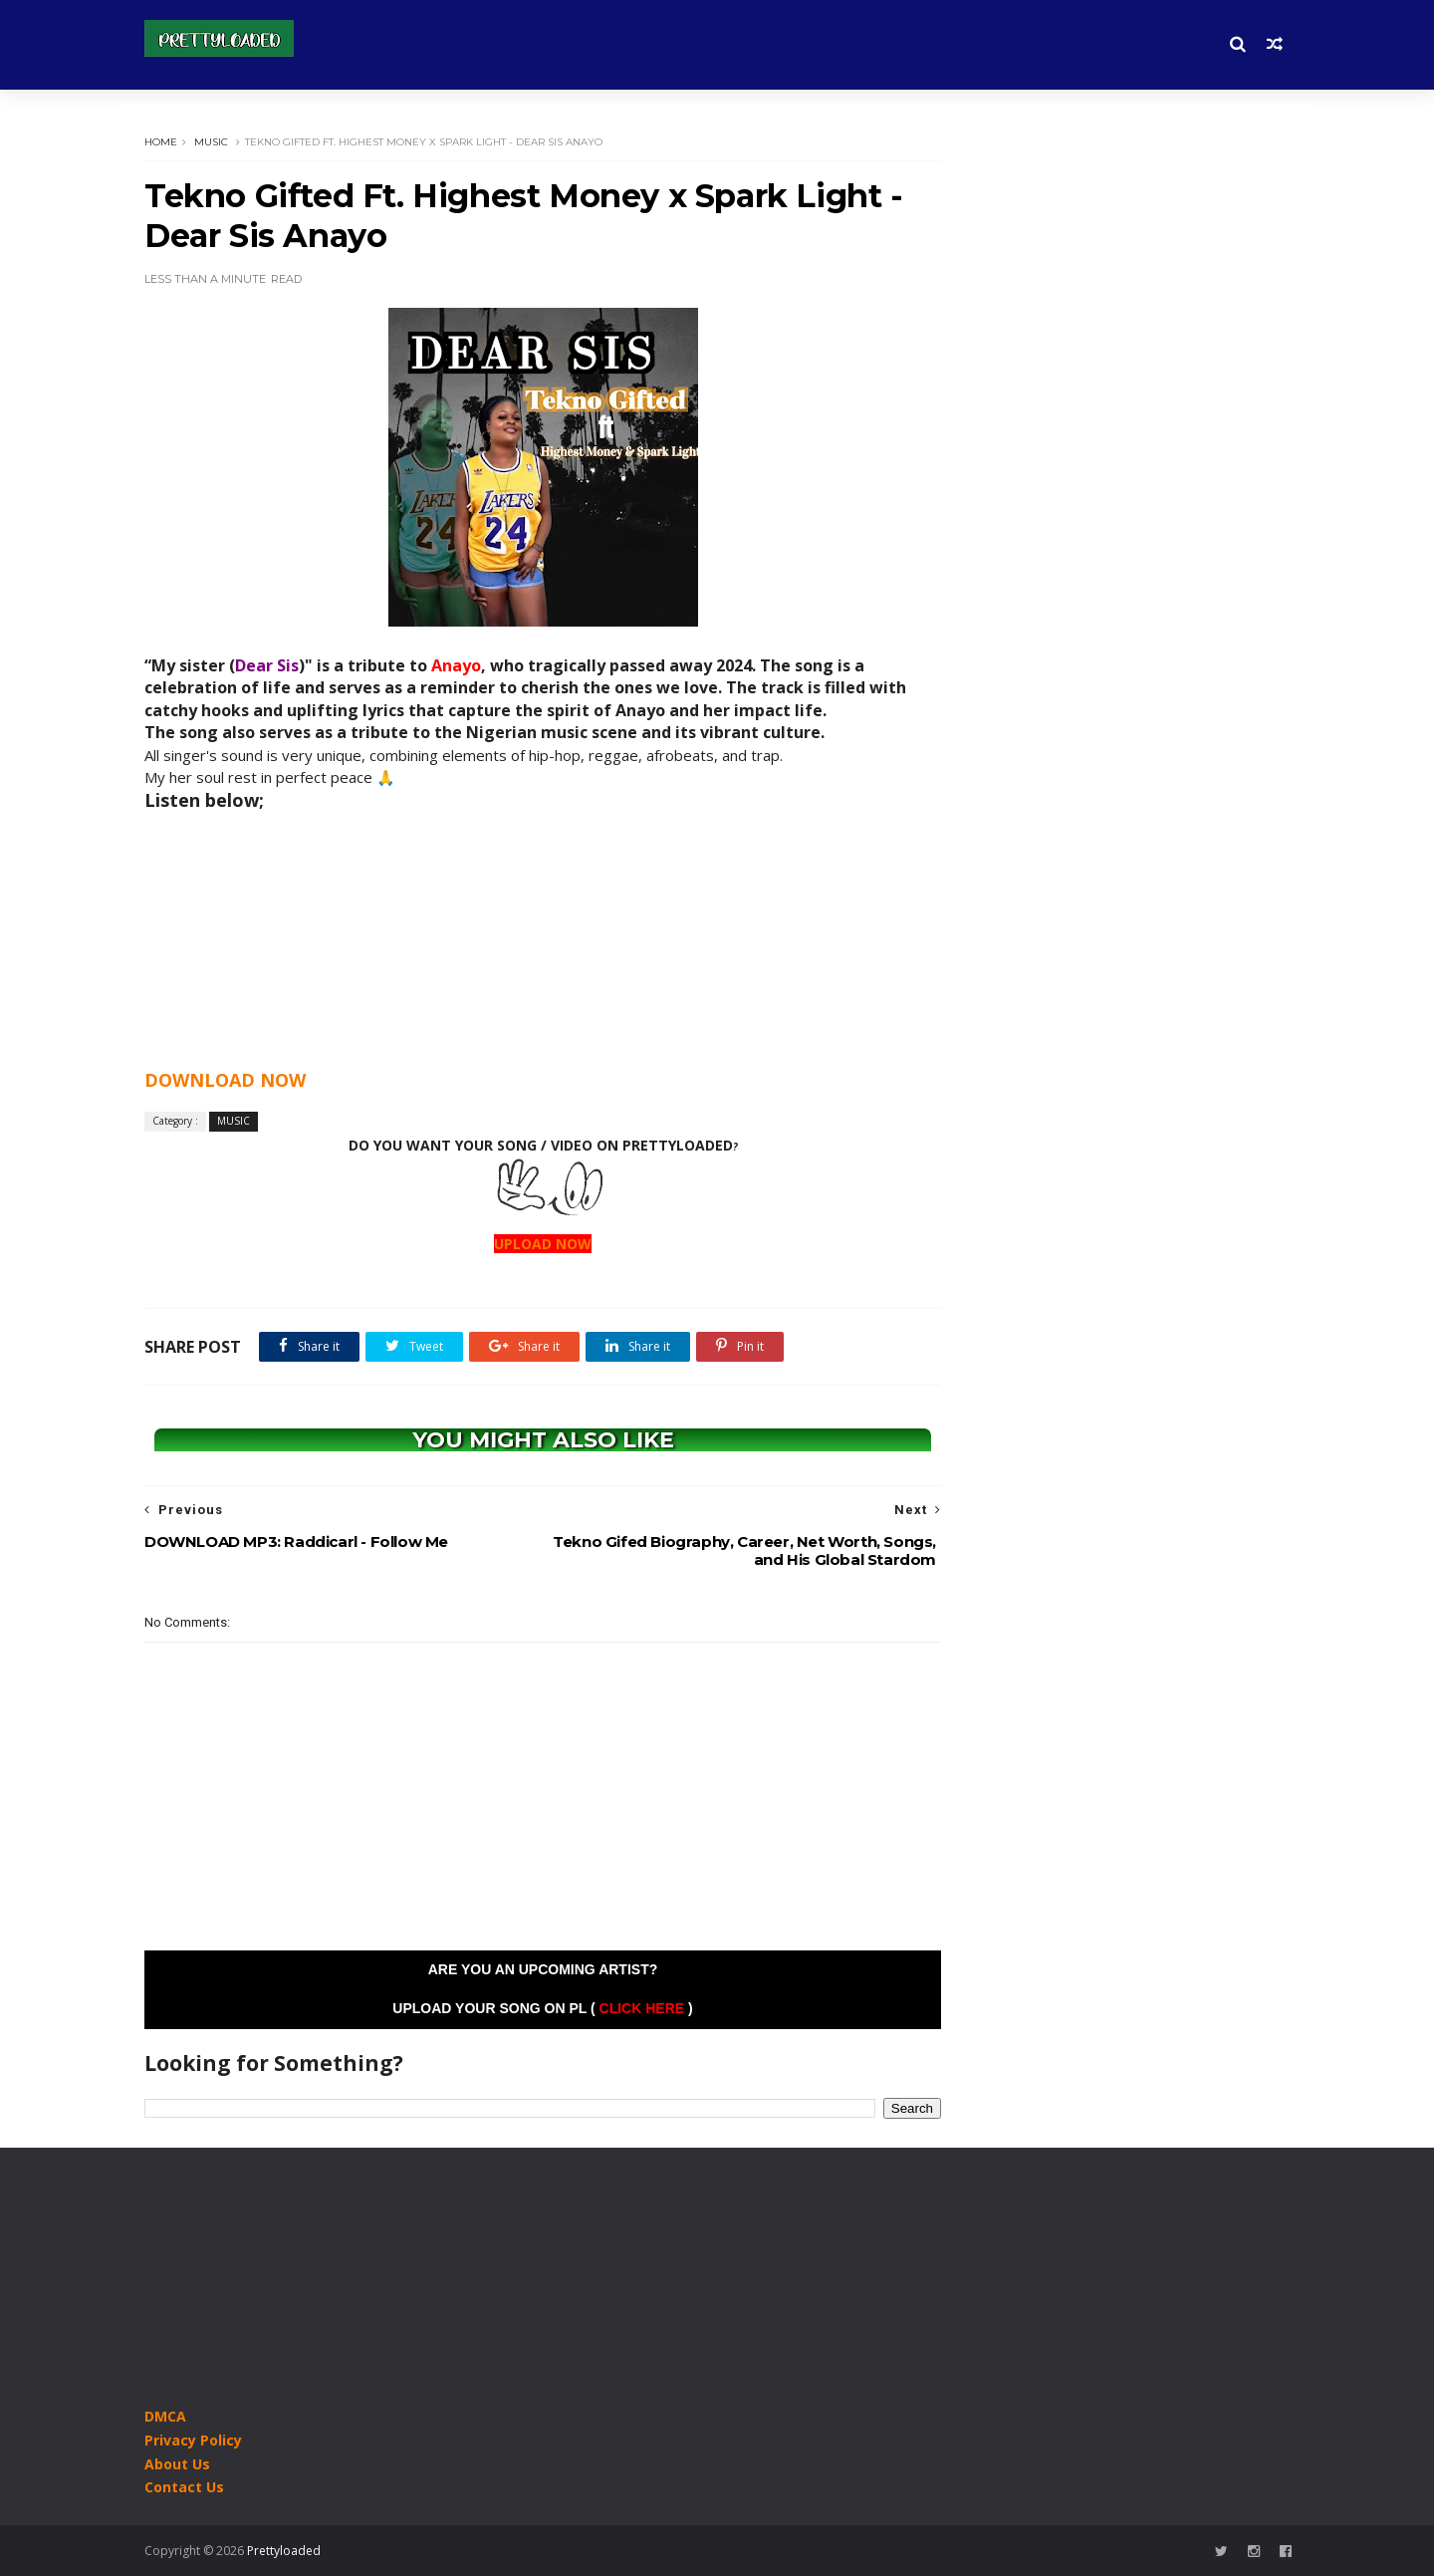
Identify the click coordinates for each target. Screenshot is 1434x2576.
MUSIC (211, 141)
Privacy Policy (193, 2440)
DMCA (165, 2416)
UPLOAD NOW (543, 1243)
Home (160, 141)
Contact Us (184, 2486)
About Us (177, 2463)
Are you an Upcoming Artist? (543, 1969)
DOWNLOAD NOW (225, 1080)
